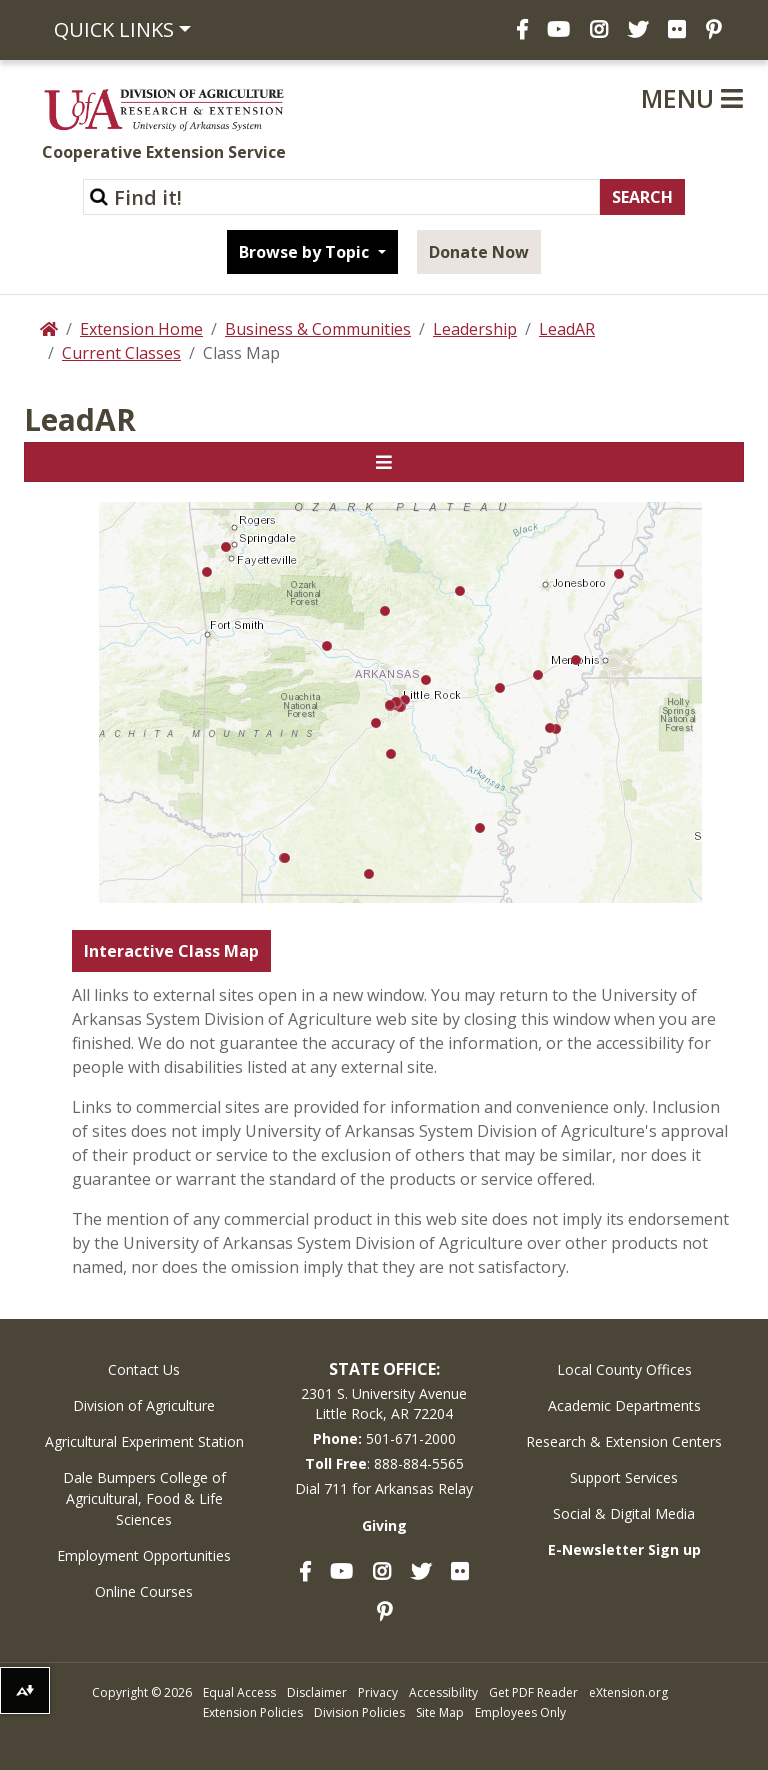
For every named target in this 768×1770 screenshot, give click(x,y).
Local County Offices (624, 1369)
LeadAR (567, 329)
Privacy (378, 1692)
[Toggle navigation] (384, 462)
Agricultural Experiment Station (144, 1441)
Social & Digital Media (624, 1513)
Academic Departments (624, 1405)
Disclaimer (317, 1692)
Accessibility (443, 1692)
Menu (692, 98)
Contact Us (144, 1369)
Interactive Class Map (171, 951)
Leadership (475, 329)
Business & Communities (318, 329)
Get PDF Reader (533, 1692)
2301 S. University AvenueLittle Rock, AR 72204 (384, 1403)
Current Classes (121, 353)
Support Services (624, 1477)
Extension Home (141, 329)
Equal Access (239, 1692)
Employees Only (520, 1712)
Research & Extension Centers (624, 1441)
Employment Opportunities (144, 1555)
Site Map (440, 1712)
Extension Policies (253, 1712)
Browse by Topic (306, 252)
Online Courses (144, 1591)
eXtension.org (628, 1692)
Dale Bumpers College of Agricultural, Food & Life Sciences (144, 1498)
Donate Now (479, 252)
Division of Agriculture (144, 1405)
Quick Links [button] (114, 29)
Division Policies (359, 1712)
